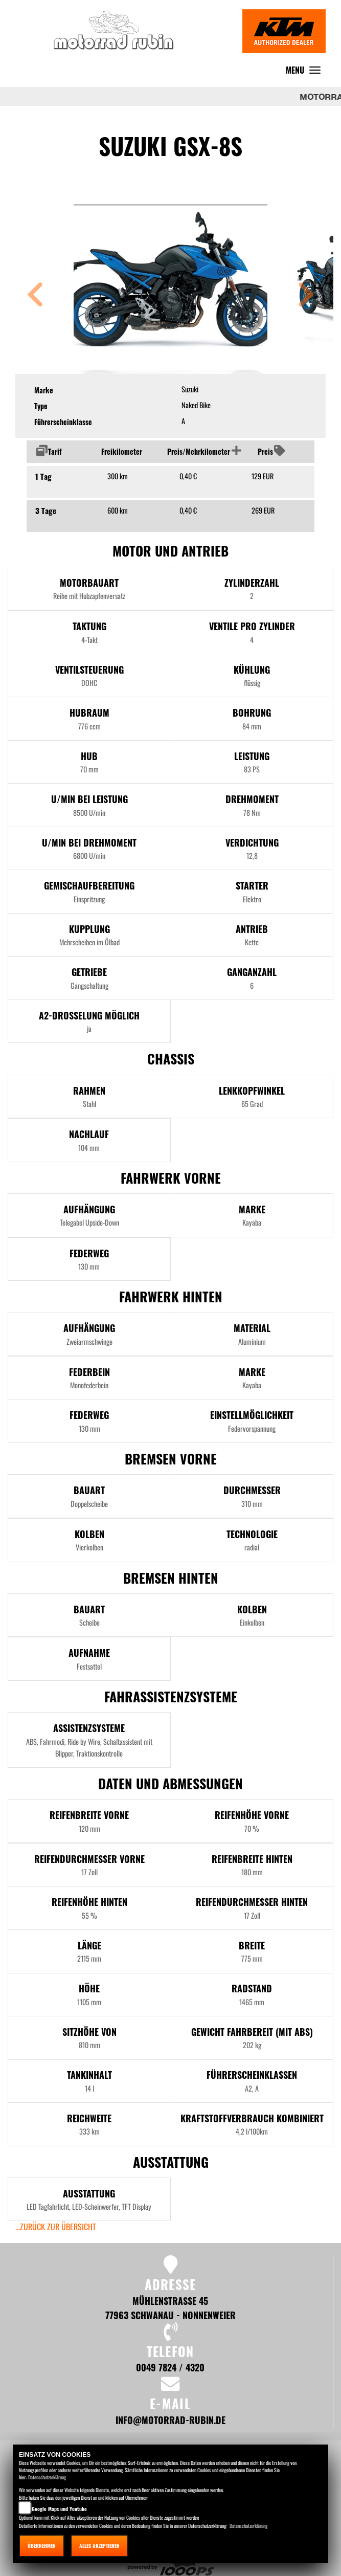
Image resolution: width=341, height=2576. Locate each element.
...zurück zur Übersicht (55, 2226)
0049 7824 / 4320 (170, 2367)
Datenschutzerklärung (47, 2477)
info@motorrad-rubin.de (170, 2420)
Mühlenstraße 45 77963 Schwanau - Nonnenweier (170, 2308)
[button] (35, 296)
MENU (306, 72)
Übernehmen (42, 2545)
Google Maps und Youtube (59, 2509)
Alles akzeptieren (99, 2545)
